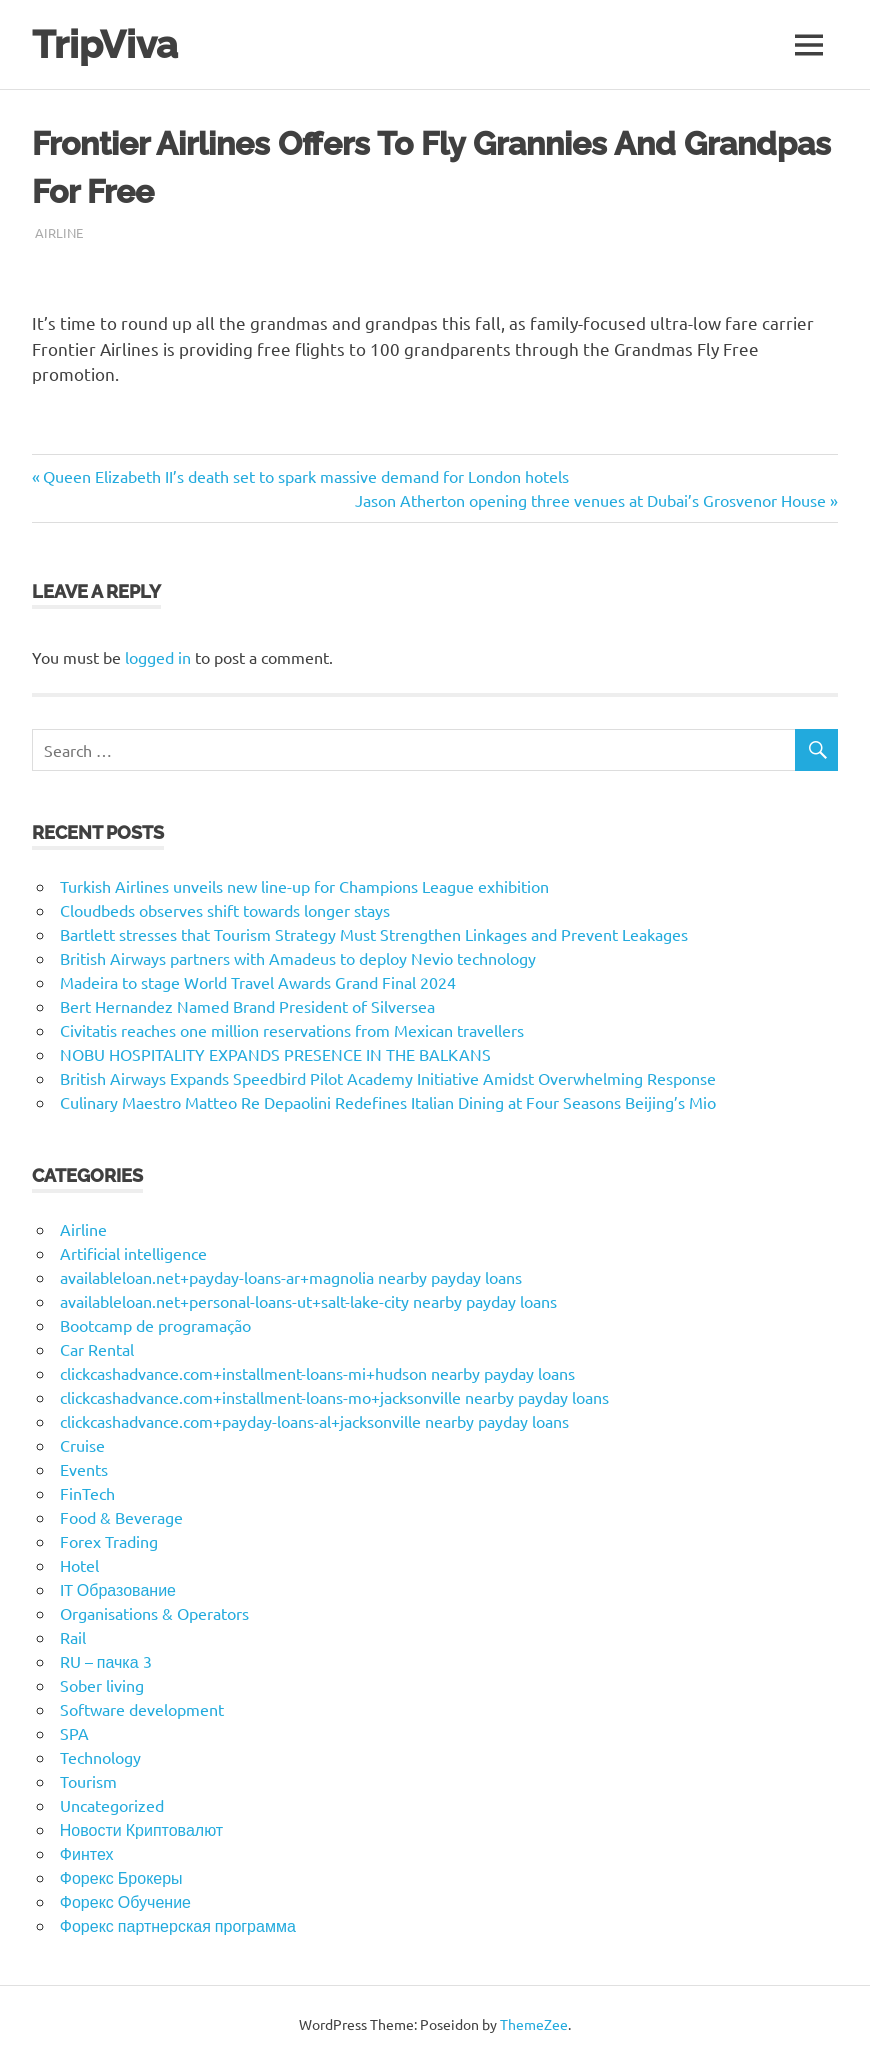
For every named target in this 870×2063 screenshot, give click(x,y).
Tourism (88, 1781)
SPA (74, 1733)
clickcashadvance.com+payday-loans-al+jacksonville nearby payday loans (314, 1421)
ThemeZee (534, 2024)
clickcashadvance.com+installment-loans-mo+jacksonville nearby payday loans (334, 1397)
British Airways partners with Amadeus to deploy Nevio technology (298, 958)
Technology (100, 1757)
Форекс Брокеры (121, 1877)
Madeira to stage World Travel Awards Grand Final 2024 (258, 982)
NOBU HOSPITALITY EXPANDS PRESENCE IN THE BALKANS (275, 1054)
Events (84, 1469)
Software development (142, 1709)
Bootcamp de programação (155, 1325)
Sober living (102, 1685)
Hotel (79, 1565)
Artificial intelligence (133, 1253)
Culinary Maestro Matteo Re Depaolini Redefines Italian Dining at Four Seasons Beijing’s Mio (388, 1102)
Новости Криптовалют (141, 1829)
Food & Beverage (121, 1517)
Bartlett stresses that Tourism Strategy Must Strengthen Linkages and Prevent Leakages (374, 934)
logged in (158, 657)
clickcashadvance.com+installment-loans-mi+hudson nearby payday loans (317, 1373)
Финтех (87, 1853)
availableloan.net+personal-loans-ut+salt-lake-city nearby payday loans (308, 1301)
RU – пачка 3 (106, 1661)
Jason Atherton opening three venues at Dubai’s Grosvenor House (590, 500)
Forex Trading (109, 1541)
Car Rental (97, 1349)
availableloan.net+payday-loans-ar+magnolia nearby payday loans (291, 1277)
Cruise (82, 1445)
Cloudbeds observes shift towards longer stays (225, 910)
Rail (73, 1637)
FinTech (87, 1493)
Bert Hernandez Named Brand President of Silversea (247, 1006)
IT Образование (118, 1589)
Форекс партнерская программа (178, 1925)
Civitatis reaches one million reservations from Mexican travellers (292, 1030)
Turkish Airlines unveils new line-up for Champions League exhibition (304, 886)
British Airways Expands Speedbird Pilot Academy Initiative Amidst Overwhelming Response (388, 1078)
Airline (59, 232)
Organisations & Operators (154, 1613)
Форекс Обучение (125, 1901)
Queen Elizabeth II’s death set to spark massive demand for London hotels (305, 476)
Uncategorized (112, 1805)
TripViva (105, 44)
